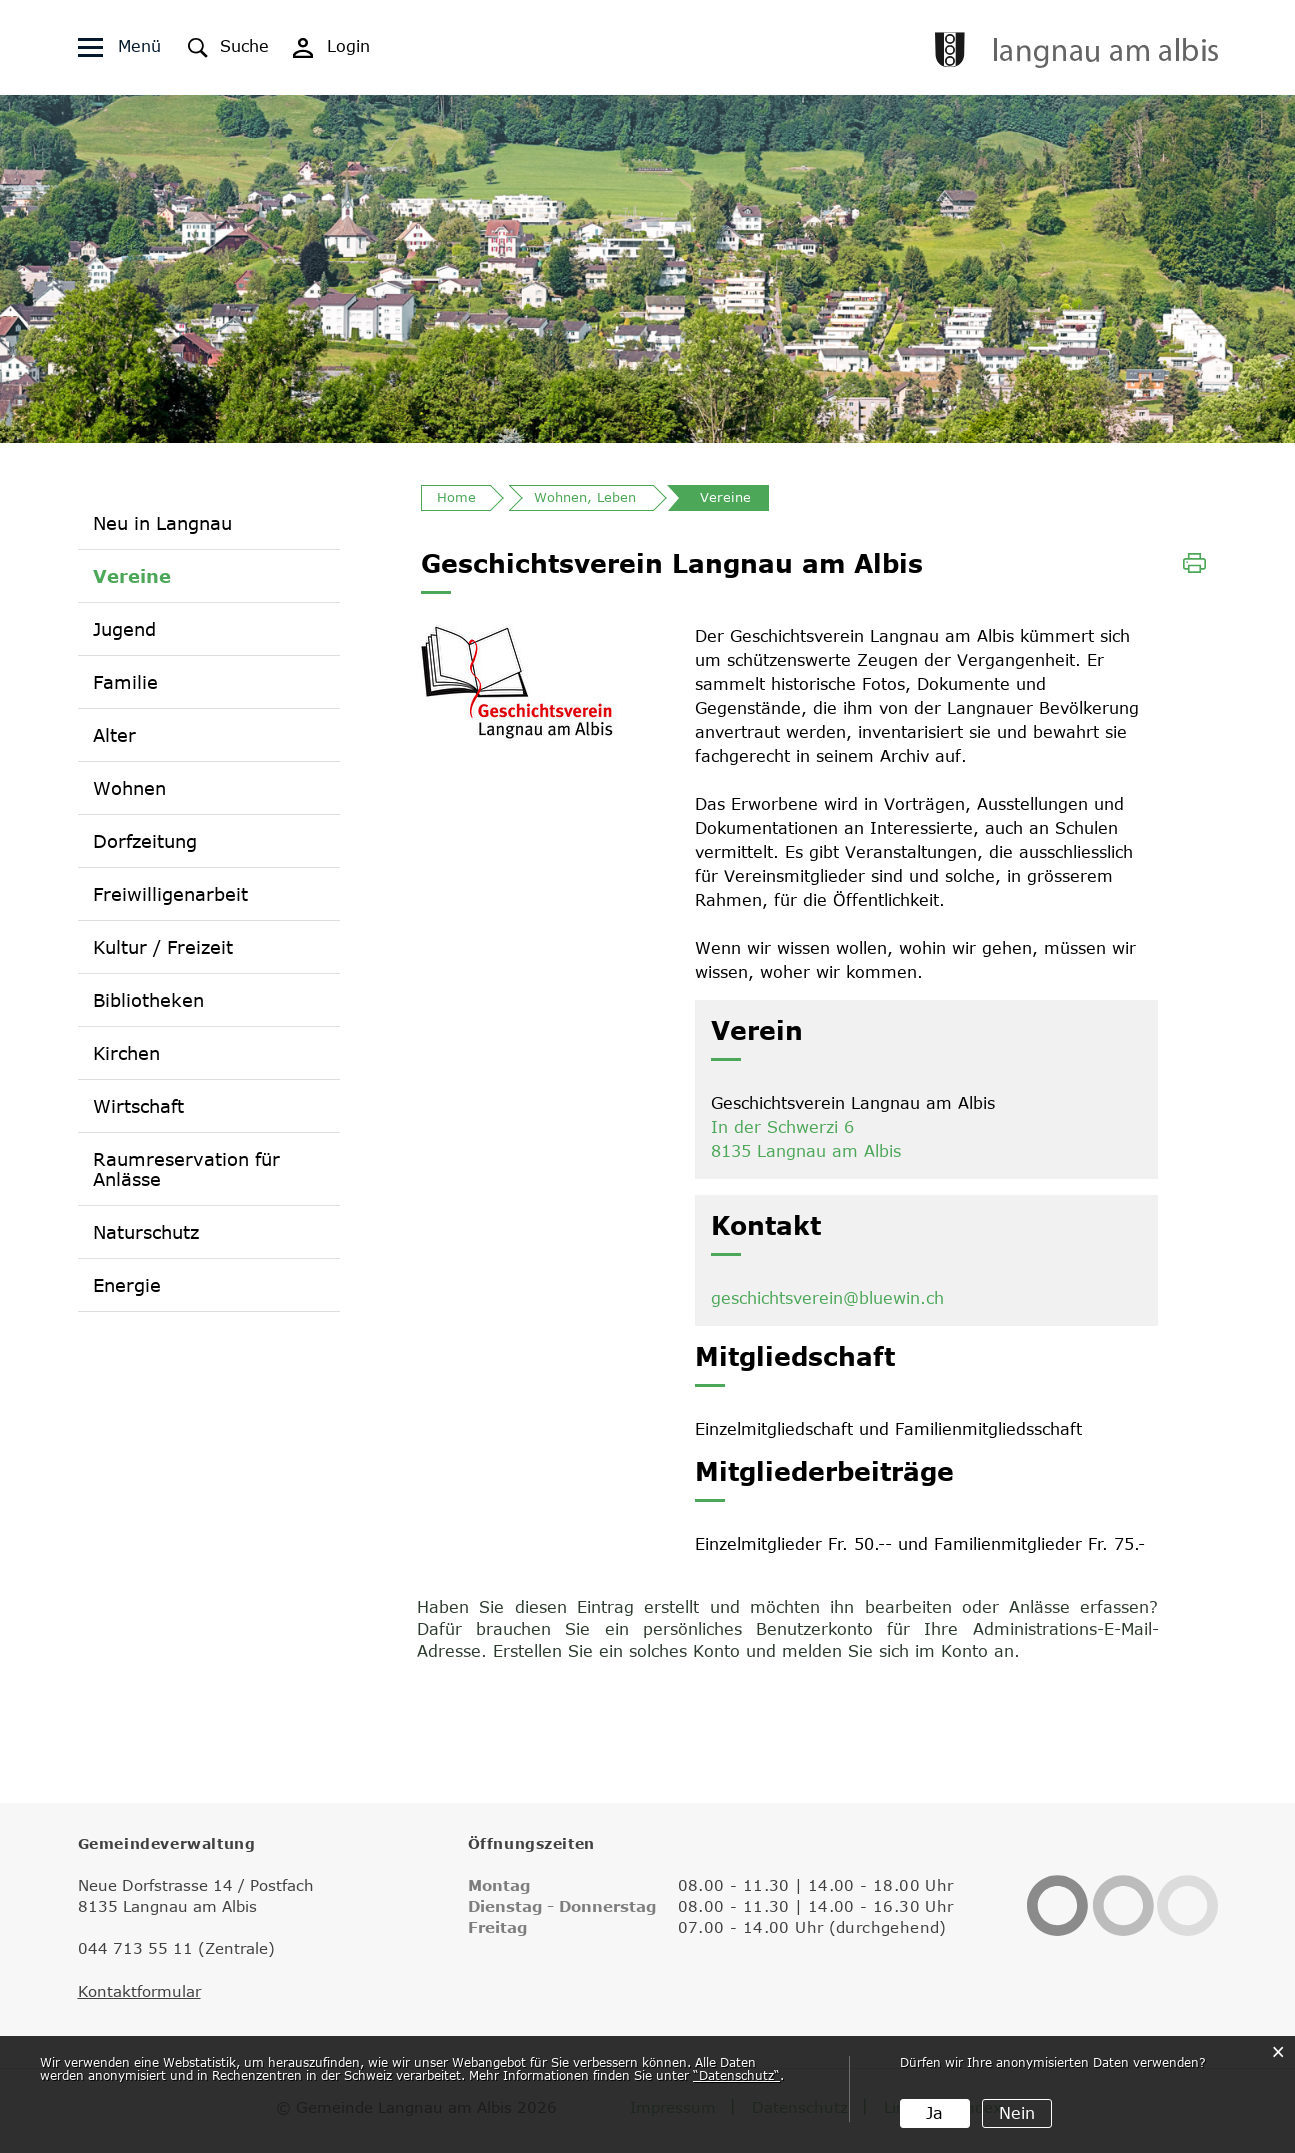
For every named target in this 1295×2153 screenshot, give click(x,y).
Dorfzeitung (145, 841)
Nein (1017, 2113)
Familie (125, 682)
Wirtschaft (138, 1106)
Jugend (124, 629)
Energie (127, 1285)
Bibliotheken (148, 1000)
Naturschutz (146, 1232)
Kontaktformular (139, 1991)
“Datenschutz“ (736, 2075)
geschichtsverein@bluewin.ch (827, 1298)
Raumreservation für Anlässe (186, 1169)
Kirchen (126, 1053)
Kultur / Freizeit (163, 947)
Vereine (132, 575)
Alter (114, 735)
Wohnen (129, 788)
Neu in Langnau (162, 523)
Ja (934, 2113)
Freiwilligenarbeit (170, 894)
